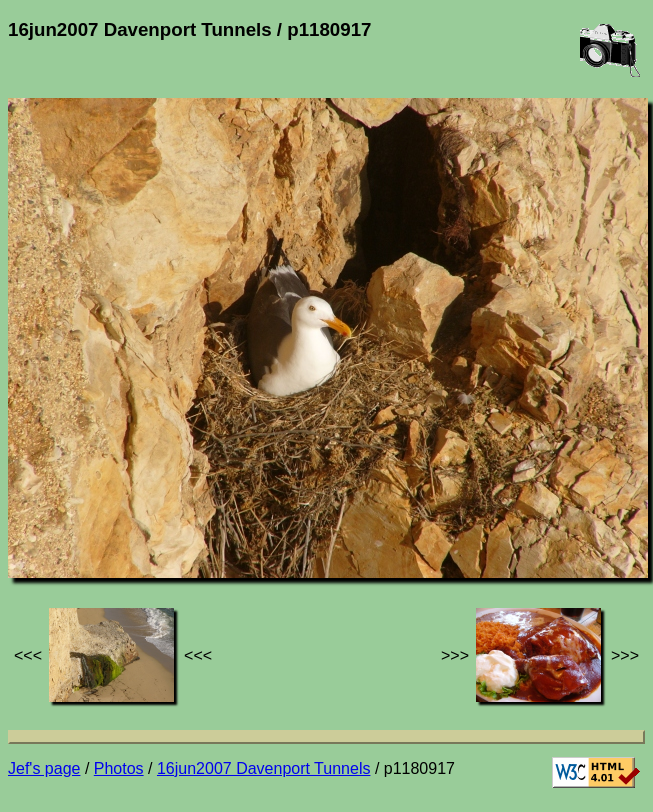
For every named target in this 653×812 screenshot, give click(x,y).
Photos (119, 768)
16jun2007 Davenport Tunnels (264, 768)
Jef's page (44, 768)
